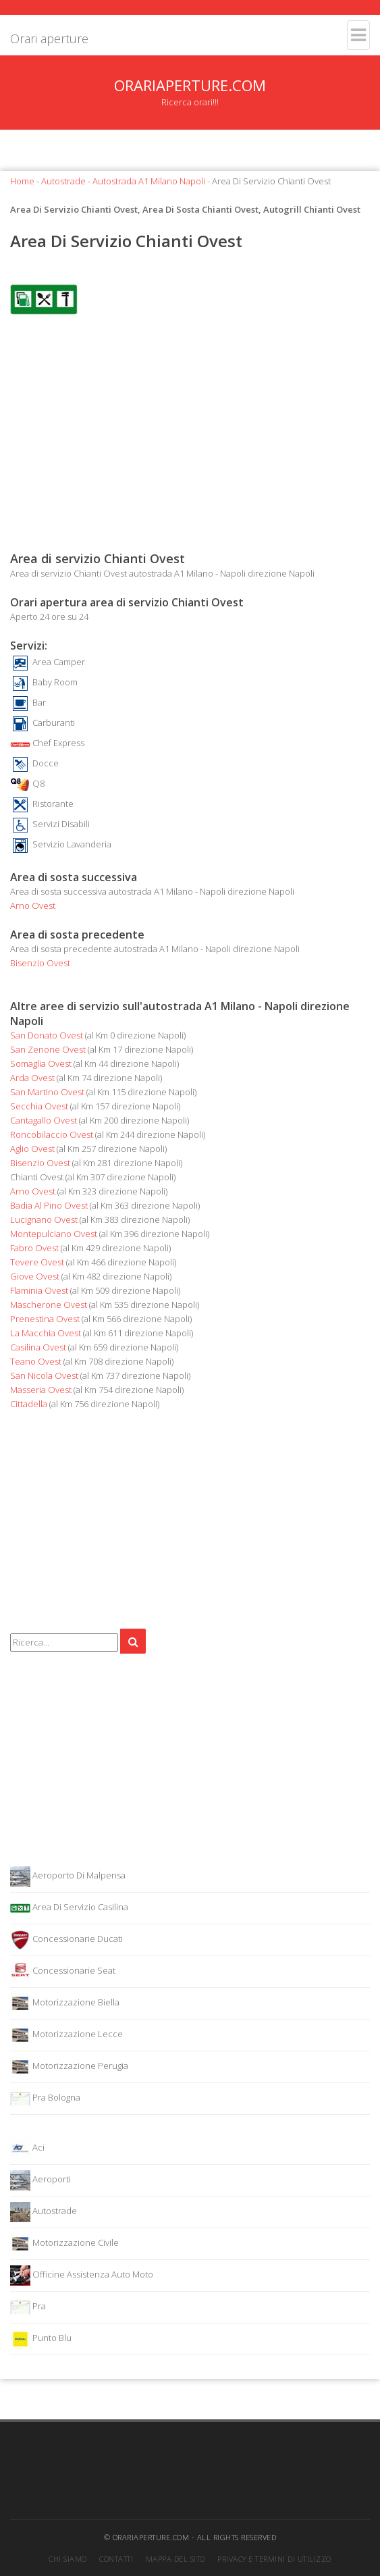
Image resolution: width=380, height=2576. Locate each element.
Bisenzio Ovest (40, 963)
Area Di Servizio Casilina (69, 1908)
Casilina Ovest (38, 1347)
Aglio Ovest (32, 1148)
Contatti (116, 2559)
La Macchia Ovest (45, 1333)
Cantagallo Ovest (43, 1120)
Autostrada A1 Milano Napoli (148, 181)
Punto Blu (41, 2339)
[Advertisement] (190, 441)
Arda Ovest (32, 1078)
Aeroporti (40, 2180)
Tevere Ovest (37, 1262)
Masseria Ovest (41, 1390)
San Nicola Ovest (44, 1375)
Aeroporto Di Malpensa (68, 1876)
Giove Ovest (34, 1276)
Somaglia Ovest (41, 1063)
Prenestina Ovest (45, 1319)
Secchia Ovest (39, 1106)
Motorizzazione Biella (64, 2003)
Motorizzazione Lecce (66, 2035)
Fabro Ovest (34, 1248)
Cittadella (28, 1404)
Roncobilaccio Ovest (51, 1134)
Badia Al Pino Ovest (49, 1205)
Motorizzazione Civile (64, 2244)
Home (22, 181)
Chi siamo (68, 2559)
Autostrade (63, 181)
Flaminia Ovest (39, 1290)
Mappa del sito (175, 2559)
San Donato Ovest (46, 1035)
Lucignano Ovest (44, 1219)
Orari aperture (49, 38)
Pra (28, 2307)
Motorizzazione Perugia (69, 2067)
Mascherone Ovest (48, 1304)
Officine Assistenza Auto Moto (81, 2275)
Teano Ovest (35, 1361)
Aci (27, 2148)
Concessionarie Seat (62, 1972)
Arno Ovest (32, 905)
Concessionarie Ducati (66, 1940)
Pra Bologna (45, 2098)
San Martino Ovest (47, 1092)
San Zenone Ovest (48, 1049)
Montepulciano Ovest (53, 1234)
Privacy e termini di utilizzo (274, 2559)
